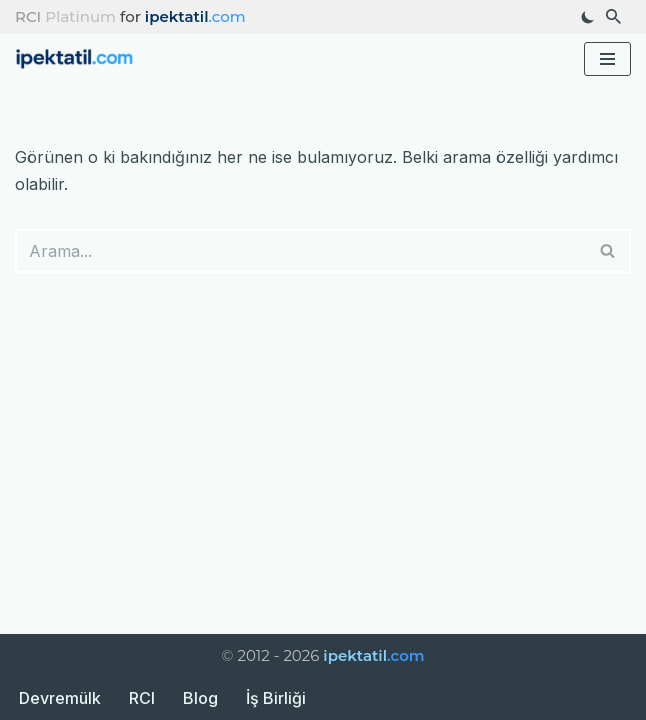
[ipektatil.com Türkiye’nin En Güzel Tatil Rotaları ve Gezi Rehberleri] (80, 59)
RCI (142, 698)
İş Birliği (276, 698)
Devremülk (60, 698)
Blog (200, 698)
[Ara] (613, 16)
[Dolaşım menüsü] (607, 59)
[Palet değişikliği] (588, 17)
